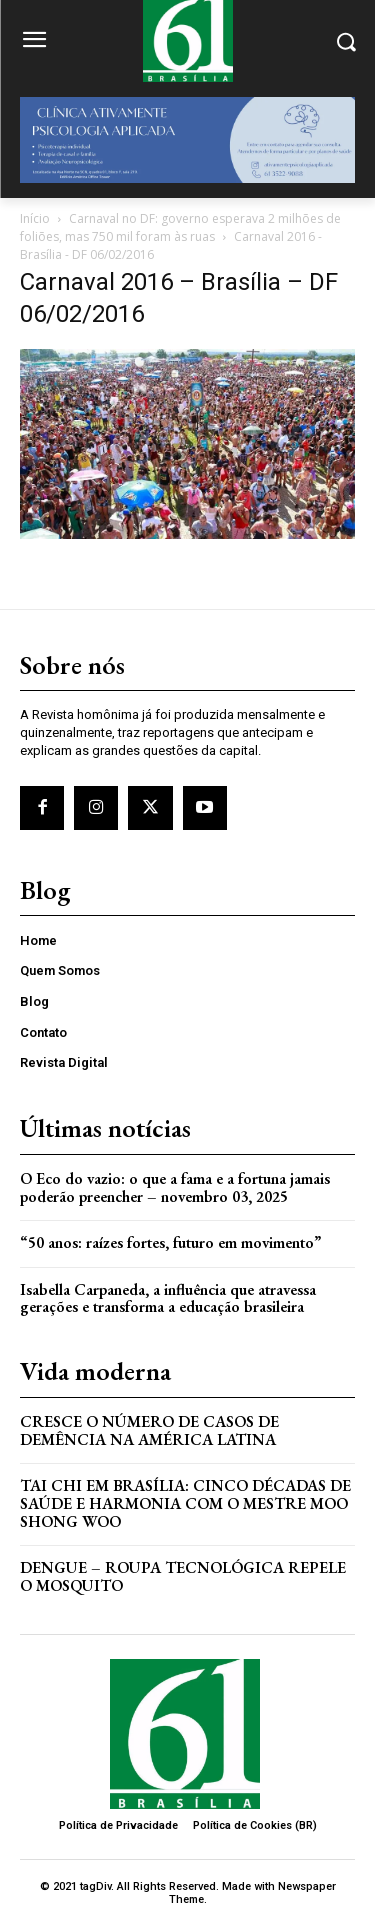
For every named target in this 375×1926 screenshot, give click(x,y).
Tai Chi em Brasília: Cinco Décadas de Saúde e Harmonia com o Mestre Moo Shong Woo (185, 1503)
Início (35, 218)
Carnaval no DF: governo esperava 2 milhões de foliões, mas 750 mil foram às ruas (180, 227)
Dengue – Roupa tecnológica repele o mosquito (183, 1576)
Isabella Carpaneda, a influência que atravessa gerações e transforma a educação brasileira (168, 1298)
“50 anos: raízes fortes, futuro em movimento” (170, 1242)
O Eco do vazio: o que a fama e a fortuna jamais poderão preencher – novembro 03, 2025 (175, 1187)
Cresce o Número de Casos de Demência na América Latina (149, 1430)
